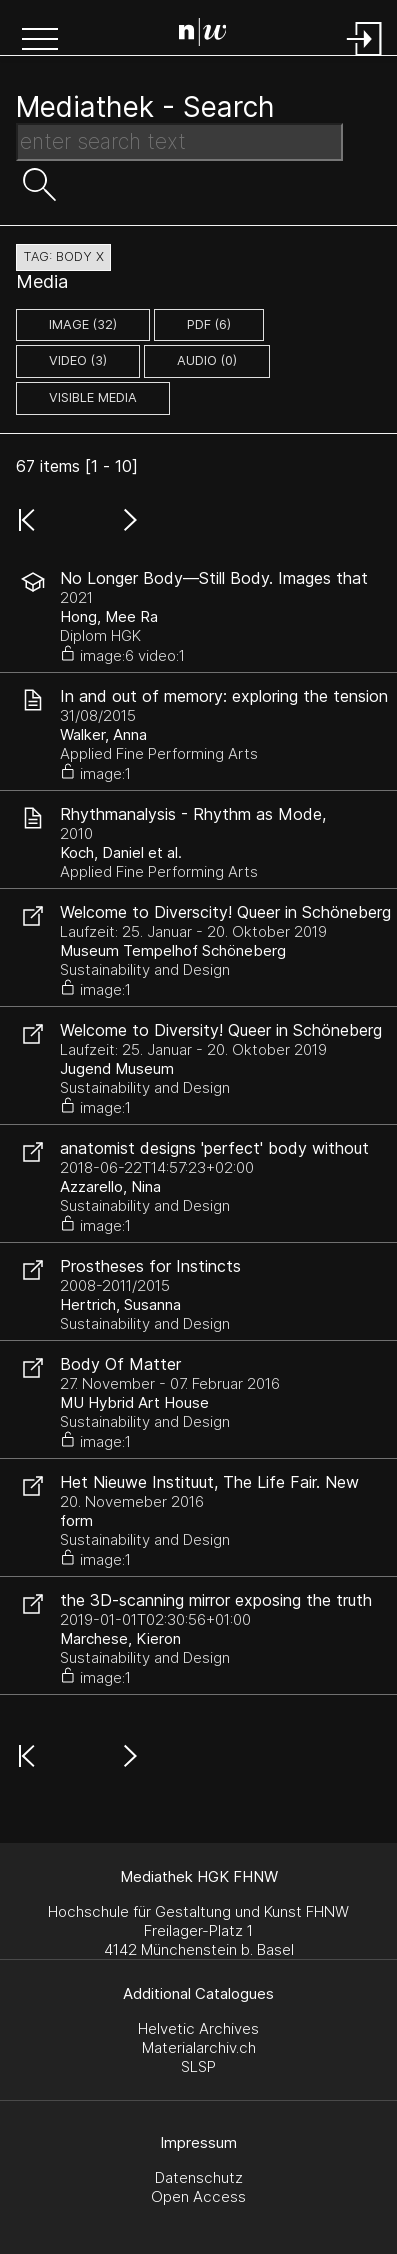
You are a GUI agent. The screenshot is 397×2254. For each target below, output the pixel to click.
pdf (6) (209, 324)
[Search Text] (179, 142)
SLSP (198, 2066)
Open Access (198, 2196)
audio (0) (207, 360)
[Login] (365, 57)
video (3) (78, 360)
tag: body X (63, 256)
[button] (40, 41)
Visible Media (93, 397)
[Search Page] (203, 35)
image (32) (83, 324)
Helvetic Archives (198, 2028)
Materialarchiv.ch (199, 2047)
